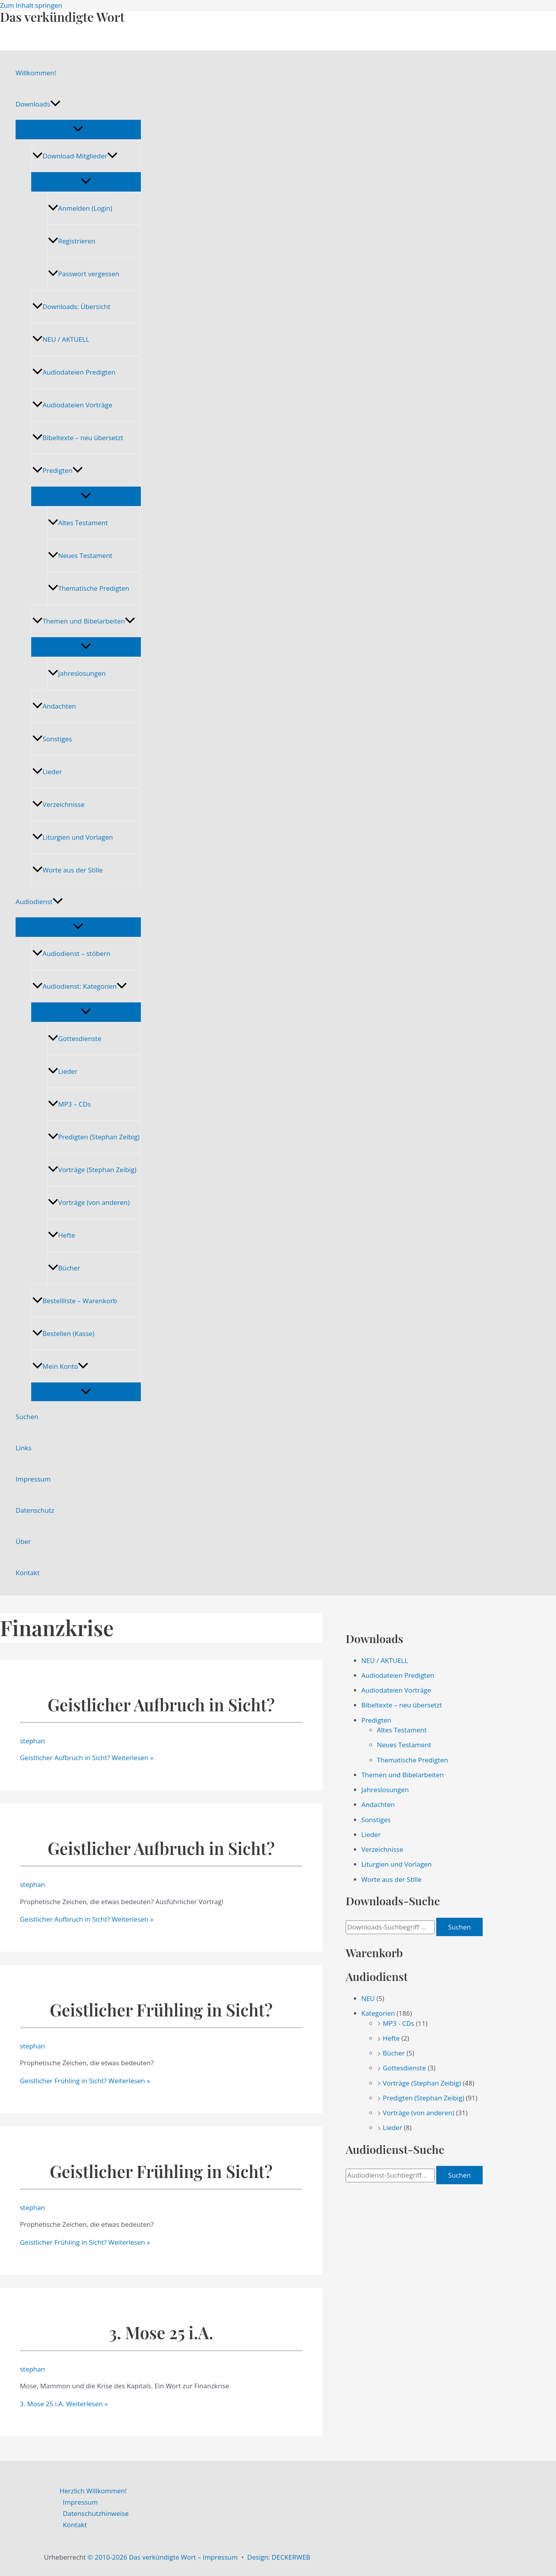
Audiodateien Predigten (73, 372)
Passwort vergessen (83, 273)
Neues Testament (80, 555)
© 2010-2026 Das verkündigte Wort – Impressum (162, 2557)
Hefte (61, 1235)
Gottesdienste (74, 1038)
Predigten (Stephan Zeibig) (94, 1136)
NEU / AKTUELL (60, 339)
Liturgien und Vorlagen (72, 837)
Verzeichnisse (58, 804)
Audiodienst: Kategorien (79, 986)
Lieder (47, 771)
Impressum (33, 1479)
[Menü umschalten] (78, 129)
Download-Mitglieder (74, 155)
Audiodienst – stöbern (71, 953)
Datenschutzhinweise (96, 2513)
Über (23, 1541)
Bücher (64, 1267)
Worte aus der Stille (67, 869)
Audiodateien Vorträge (72, 404)
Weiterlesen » (86, 1757)
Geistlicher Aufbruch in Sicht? (161, 1704)
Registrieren (71, 240)
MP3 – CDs (69, 1104)
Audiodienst (39, 901)
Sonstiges (52, 738)
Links (24, 1447)
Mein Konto (60, 1366)
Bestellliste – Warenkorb (74, 1300)
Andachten (54, 706)
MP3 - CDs (398, 2023)
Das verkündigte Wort (62, 16)
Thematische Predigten (88, 588)
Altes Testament (78, 522)
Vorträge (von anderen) (89, 1202)
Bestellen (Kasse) (63, 1333)
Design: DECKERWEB (279, 2557)
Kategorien (378, 2013)
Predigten (57, 470)
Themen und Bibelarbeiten (83, 620)
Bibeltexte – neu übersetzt (77, 437)
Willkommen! (36, 72)
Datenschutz (35, 1510)
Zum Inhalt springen (31, 5)
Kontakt (28, 1572)
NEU (368, 1998)
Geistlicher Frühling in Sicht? (161, 2010)
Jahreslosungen (77, 673)
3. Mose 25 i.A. (161, 2332)
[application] (55, 104)
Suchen (27, 1416)
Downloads (38, 104)
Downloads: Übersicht (71, 306)
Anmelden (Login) (80, 208)
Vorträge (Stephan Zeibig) (92, 1169)
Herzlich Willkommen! (93, 2490)
